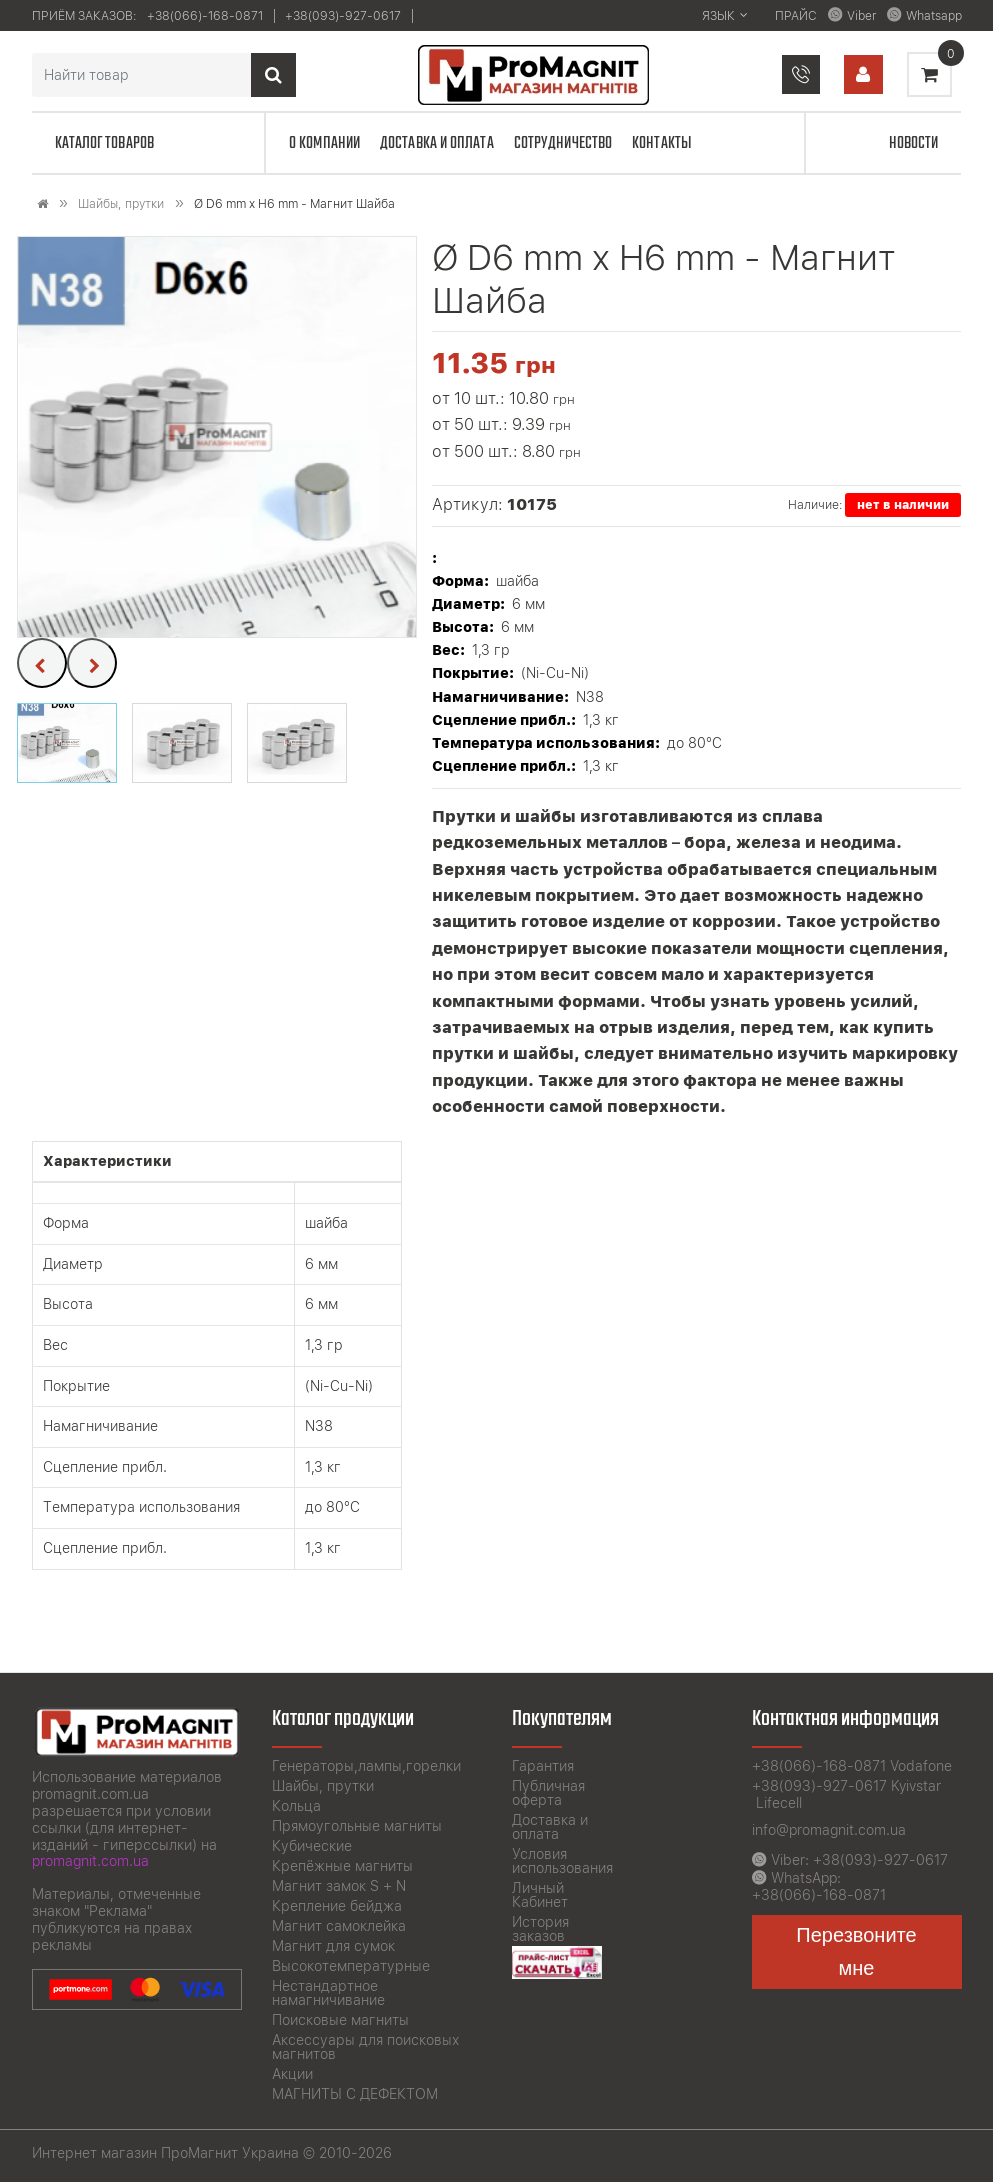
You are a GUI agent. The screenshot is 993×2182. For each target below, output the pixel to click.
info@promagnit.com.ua (829, 1830)
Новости (914, 143)
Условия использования (562, 1861)
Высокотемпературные (351, 1966)
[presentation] (42, 663)
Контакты (661, 143)
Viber (861, 16)
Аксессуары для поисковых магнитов (365, 2047)
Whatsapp (934, 16)
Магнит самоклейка (339, 1926)
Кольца (296, 1806)
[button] (67, 743)
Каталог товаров (105, 143)
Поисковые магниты (340, 2020)
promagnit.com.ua (90, 1861)
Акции (292, 2074)
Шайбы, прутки (121, 204)
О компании (324, 143)
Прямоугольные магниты (357, 1826)
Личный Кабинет (540, 1895)
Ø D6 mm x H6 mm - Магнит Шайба (294, 204)
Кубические (312, 1846)
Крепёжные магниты (342, 1866)
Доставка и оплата (437, 143)
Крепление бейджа (337, 1906)
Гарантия (543, 1766)
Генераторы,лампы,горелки (366, 1766)
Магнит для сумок (333, 1946)
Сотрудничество (563, 143)
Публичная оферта (548, 1793)
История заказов (540, 1929)
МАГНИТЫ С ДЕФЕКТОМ (355, 2094)
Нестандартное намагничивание (328, 1993)
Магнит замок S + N (339, 1886)
